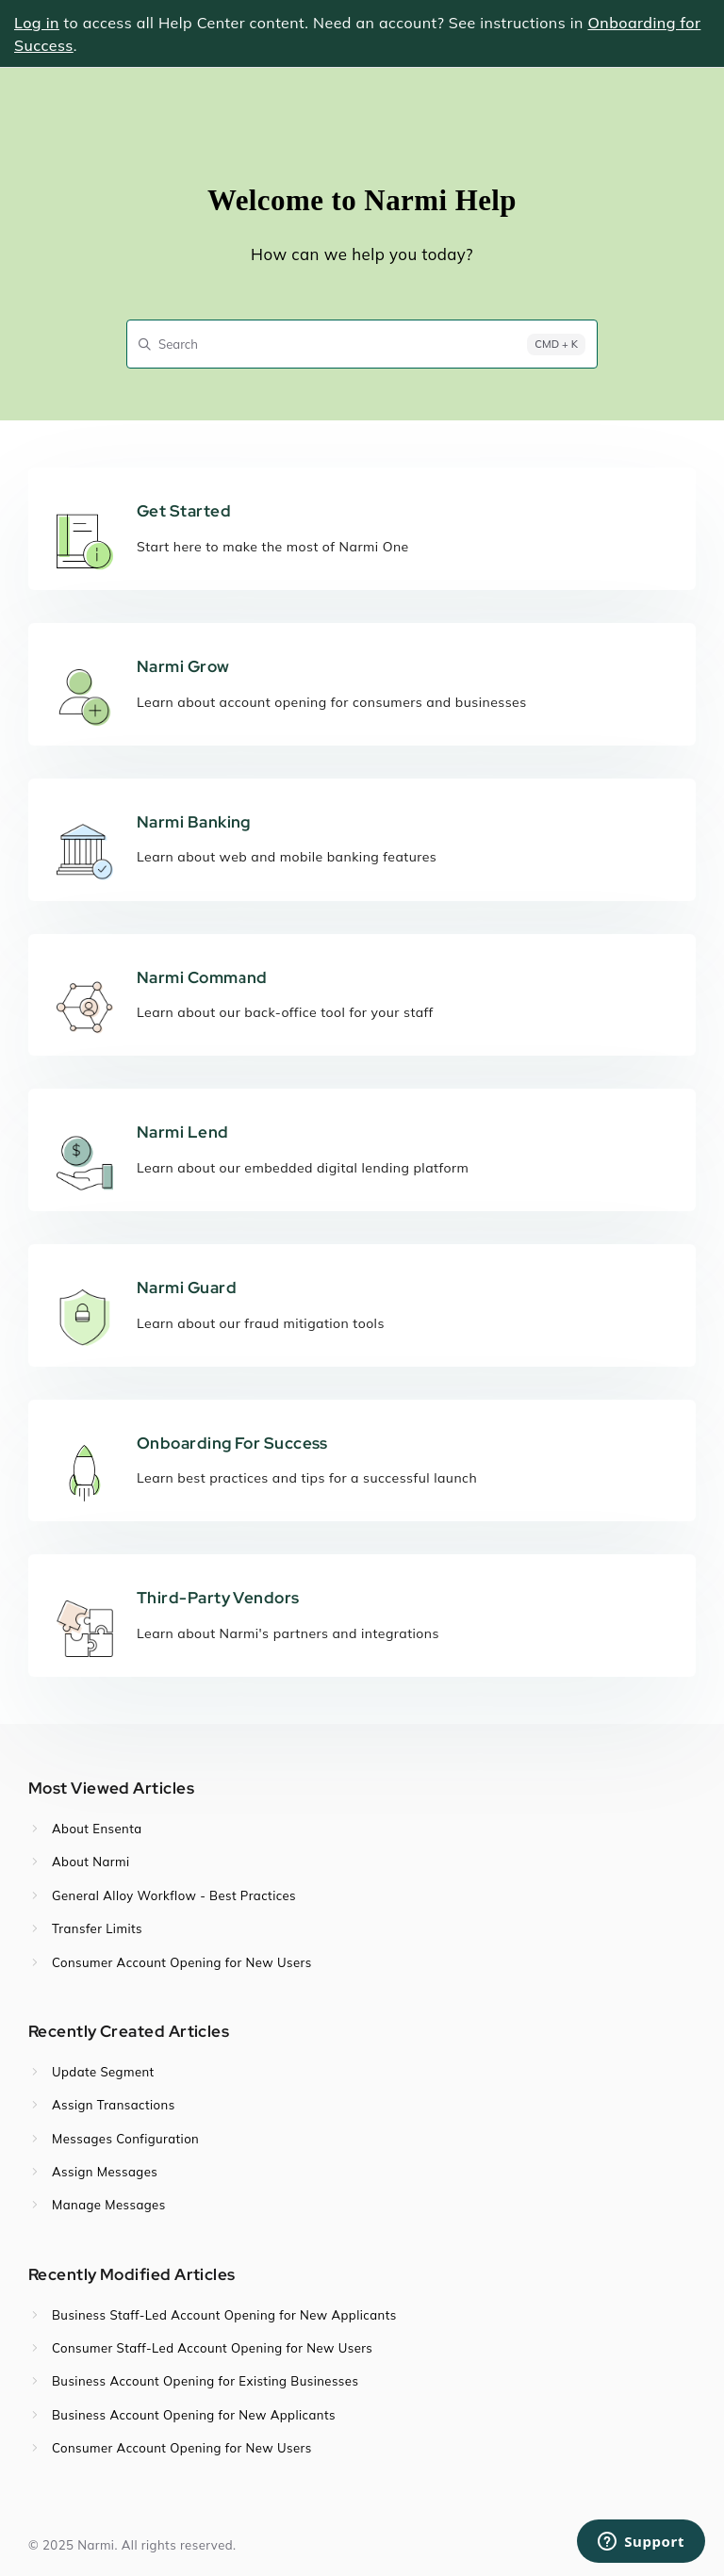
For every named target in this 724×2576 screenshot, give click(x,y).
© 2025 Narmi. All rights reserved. (132, 2544)
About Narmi (91, 1861)
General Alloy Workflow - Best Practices (174, 1895)
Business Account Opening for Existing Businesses (205, 2380)
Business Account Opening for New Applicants (194, 2414)
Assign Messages (104, 2171)
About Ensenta (97, 1828)
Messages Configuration (125, 2138)
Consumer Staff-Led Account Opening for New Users (212, 2347)
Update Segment (103, 2071)
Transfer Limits (97, 1928)
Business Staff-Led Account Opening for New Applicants (224, 2314)
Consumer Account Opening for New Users (182, 1962)
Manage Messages (109, 2204)
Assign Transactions (113, 2104)
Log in (36, 22)
